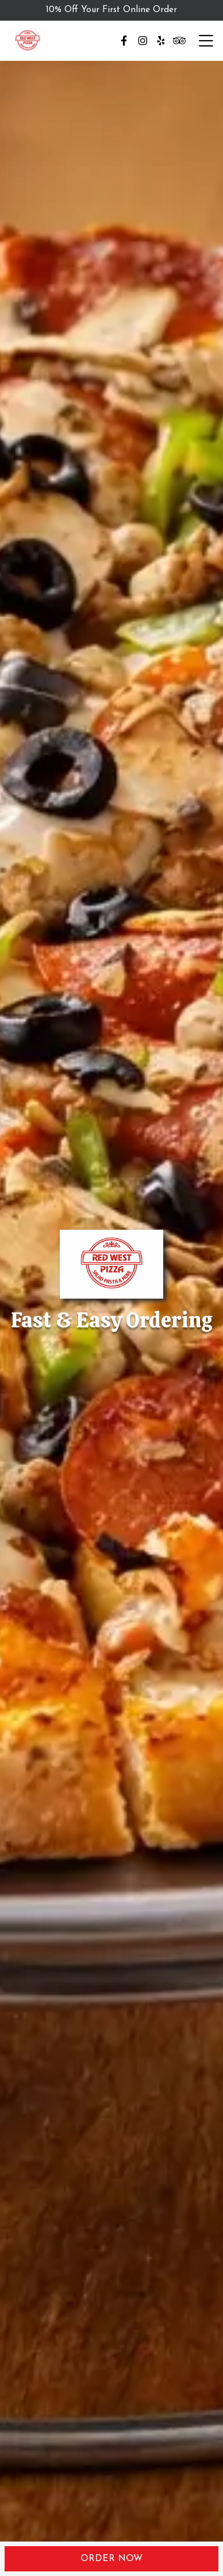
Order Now (111, 2558)
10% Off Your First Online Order (111, 9)
